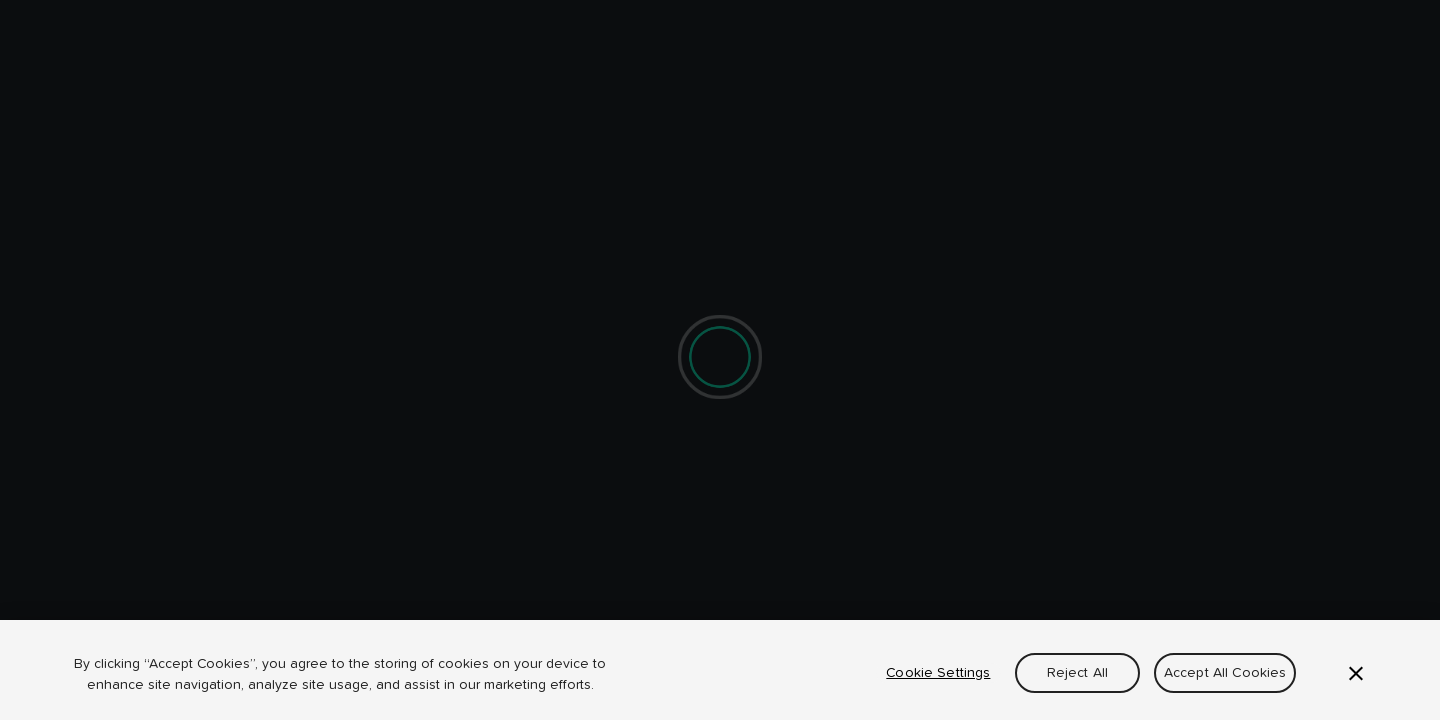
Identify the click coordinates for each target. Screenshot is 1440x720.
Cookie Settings (938, 673)
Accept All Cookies (1225, 673)
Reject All (1077, 673)
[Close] (1356, 674)
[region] (720, 670)
